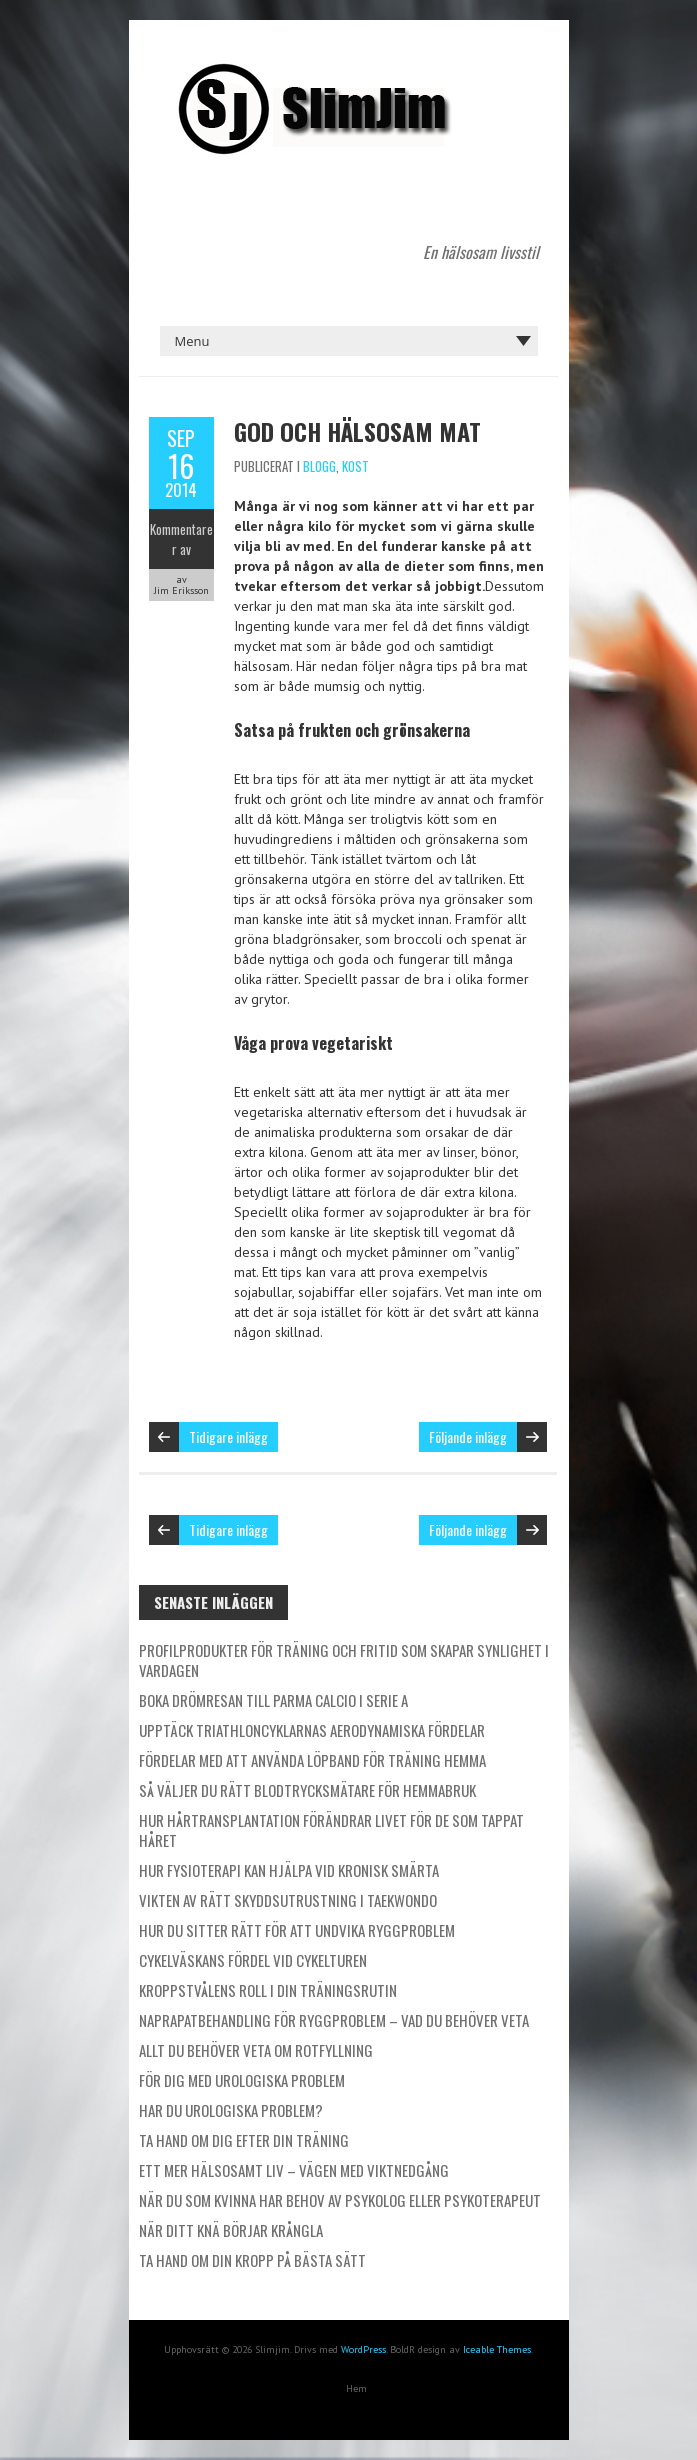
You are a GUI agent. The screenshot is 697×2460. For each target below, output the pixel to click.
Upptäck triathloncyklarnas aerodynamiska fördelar (312, 1730)
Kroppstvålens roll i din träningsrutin (268, 1990)
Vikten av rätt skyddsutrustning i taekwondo (288, 1900)
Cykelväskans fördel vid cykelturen (253, 1960)
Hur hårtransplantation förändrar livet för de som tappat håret (331, 1830)
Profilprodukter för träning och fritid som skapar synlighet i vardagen (344, 1660)
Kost (355, 466)
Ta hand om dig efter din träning (244, 2140)
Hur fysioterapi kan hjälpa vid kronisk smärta (289, 1870)
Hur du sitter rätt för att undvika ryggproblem (297, 1930)
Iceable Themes (497, 2349)
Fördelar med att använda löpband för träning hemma (312, 1760)
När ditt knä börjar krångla (231, 2230)
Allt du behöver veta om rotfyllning (256, 2050)
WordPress (363, 2349)
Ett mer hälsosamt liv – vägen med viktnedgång (294, 2170)
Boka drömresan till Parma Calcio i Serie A (273, 1700)
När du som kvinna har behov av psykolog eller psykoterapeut (340, 2200)
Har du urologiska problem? (231, 2110)
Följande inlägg (468, 1436)
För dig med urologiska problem (242, 2080)
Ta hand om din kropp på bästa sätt (252, 2260)
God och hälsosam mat (357, 431)
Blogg (319, 466)
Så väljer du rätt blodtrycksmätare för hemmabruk (307, 1790)
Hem (356, 2388)
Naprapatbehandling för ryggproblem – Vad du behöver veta (334, 2020)
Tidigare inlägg (228, 1436)
